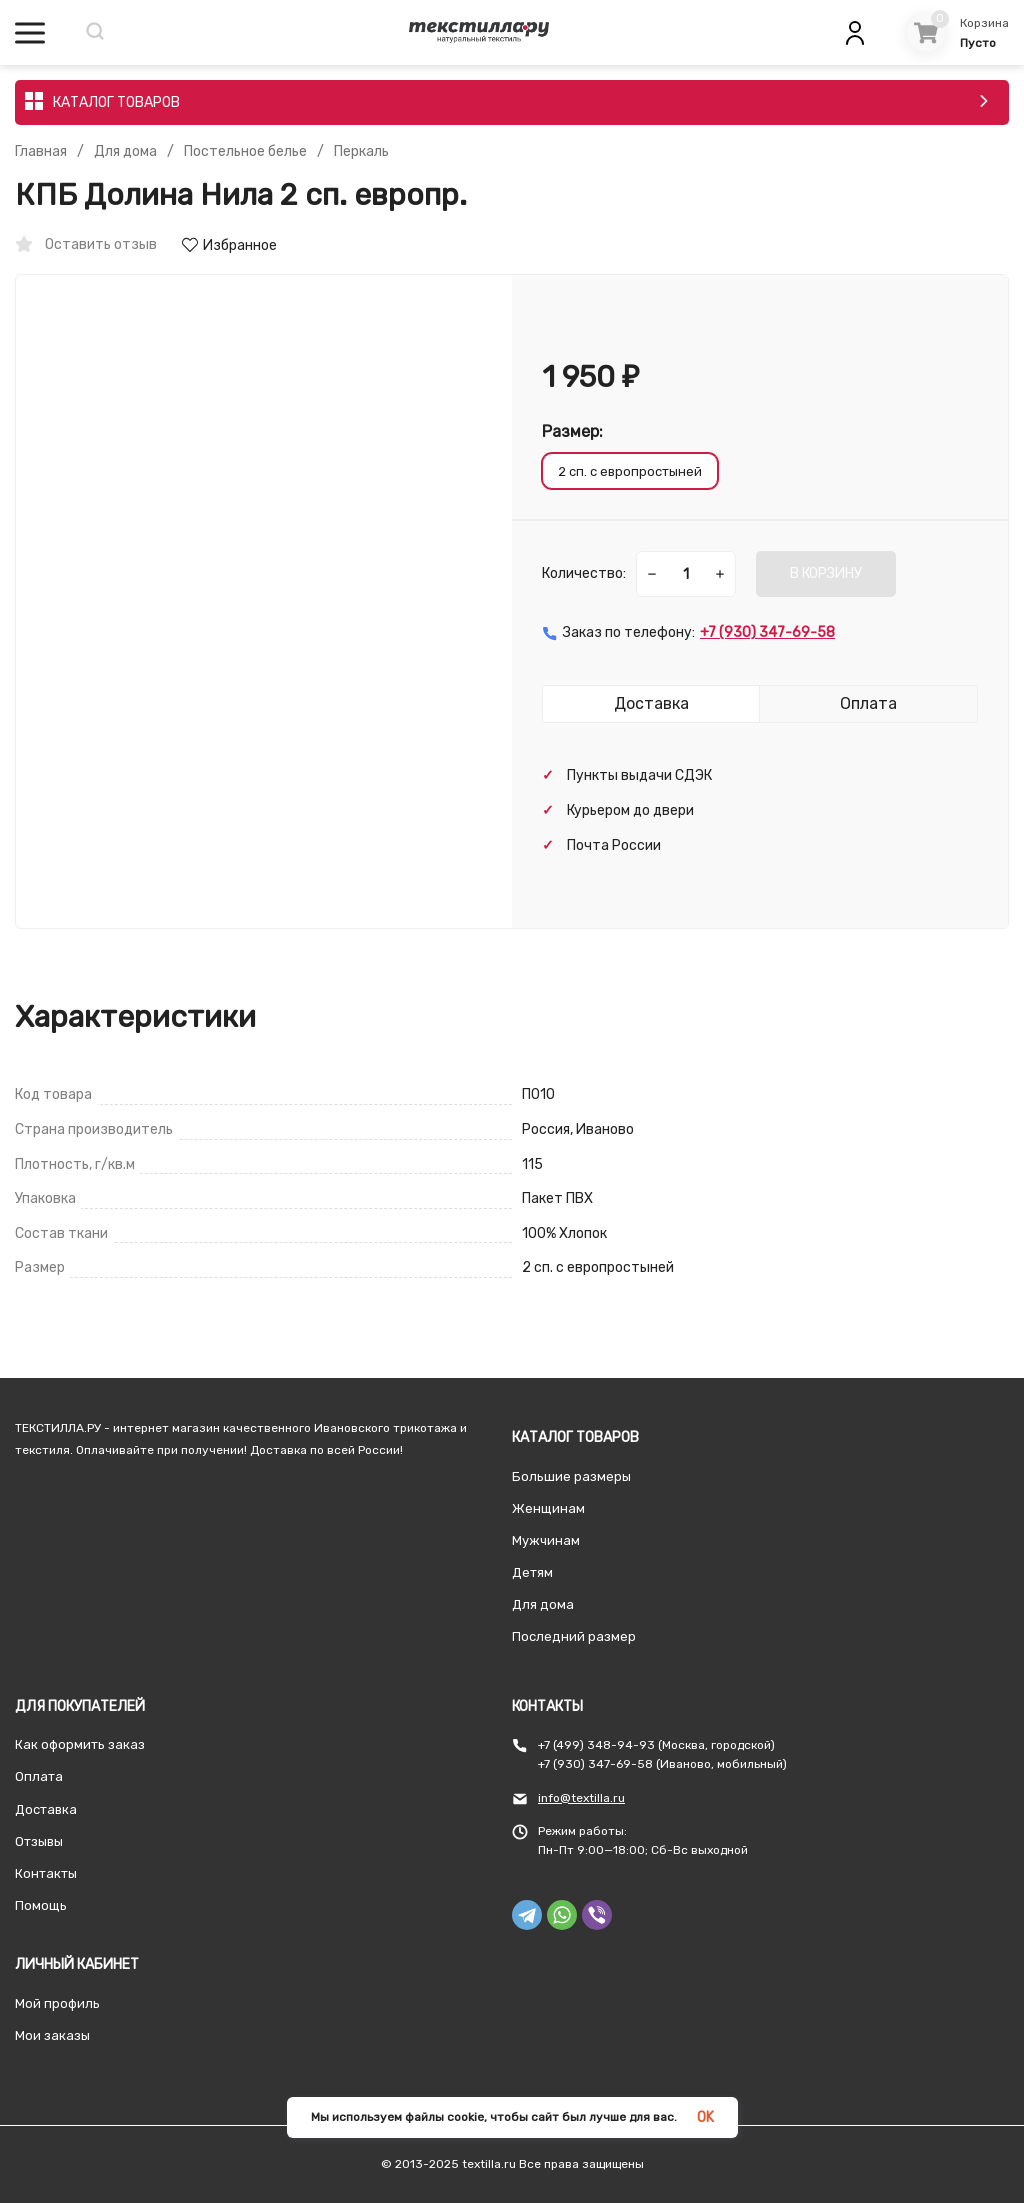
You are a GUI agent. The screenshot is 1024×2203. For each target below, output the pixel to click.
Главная (41, 152)
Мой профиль (57, 2003)
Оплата (39, 1776)
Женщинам (548, 1508)
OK (705, 2117)
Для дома (125, 152)
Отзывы (39, 1841)
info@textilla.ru (581, 1798)
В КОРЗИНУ (826, 573)
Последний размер (574, 1636)
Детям (532, 1572)
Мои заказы (52, 2035)
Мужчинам (546, 1540)
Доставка (46, 1809)
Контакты (46, 1873)
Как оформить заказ (80, 1744)
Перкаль (361, 152)
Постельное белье (245, 152)
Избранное (229, 245)
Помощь (41, 1905)
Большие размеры (571, 1476)
